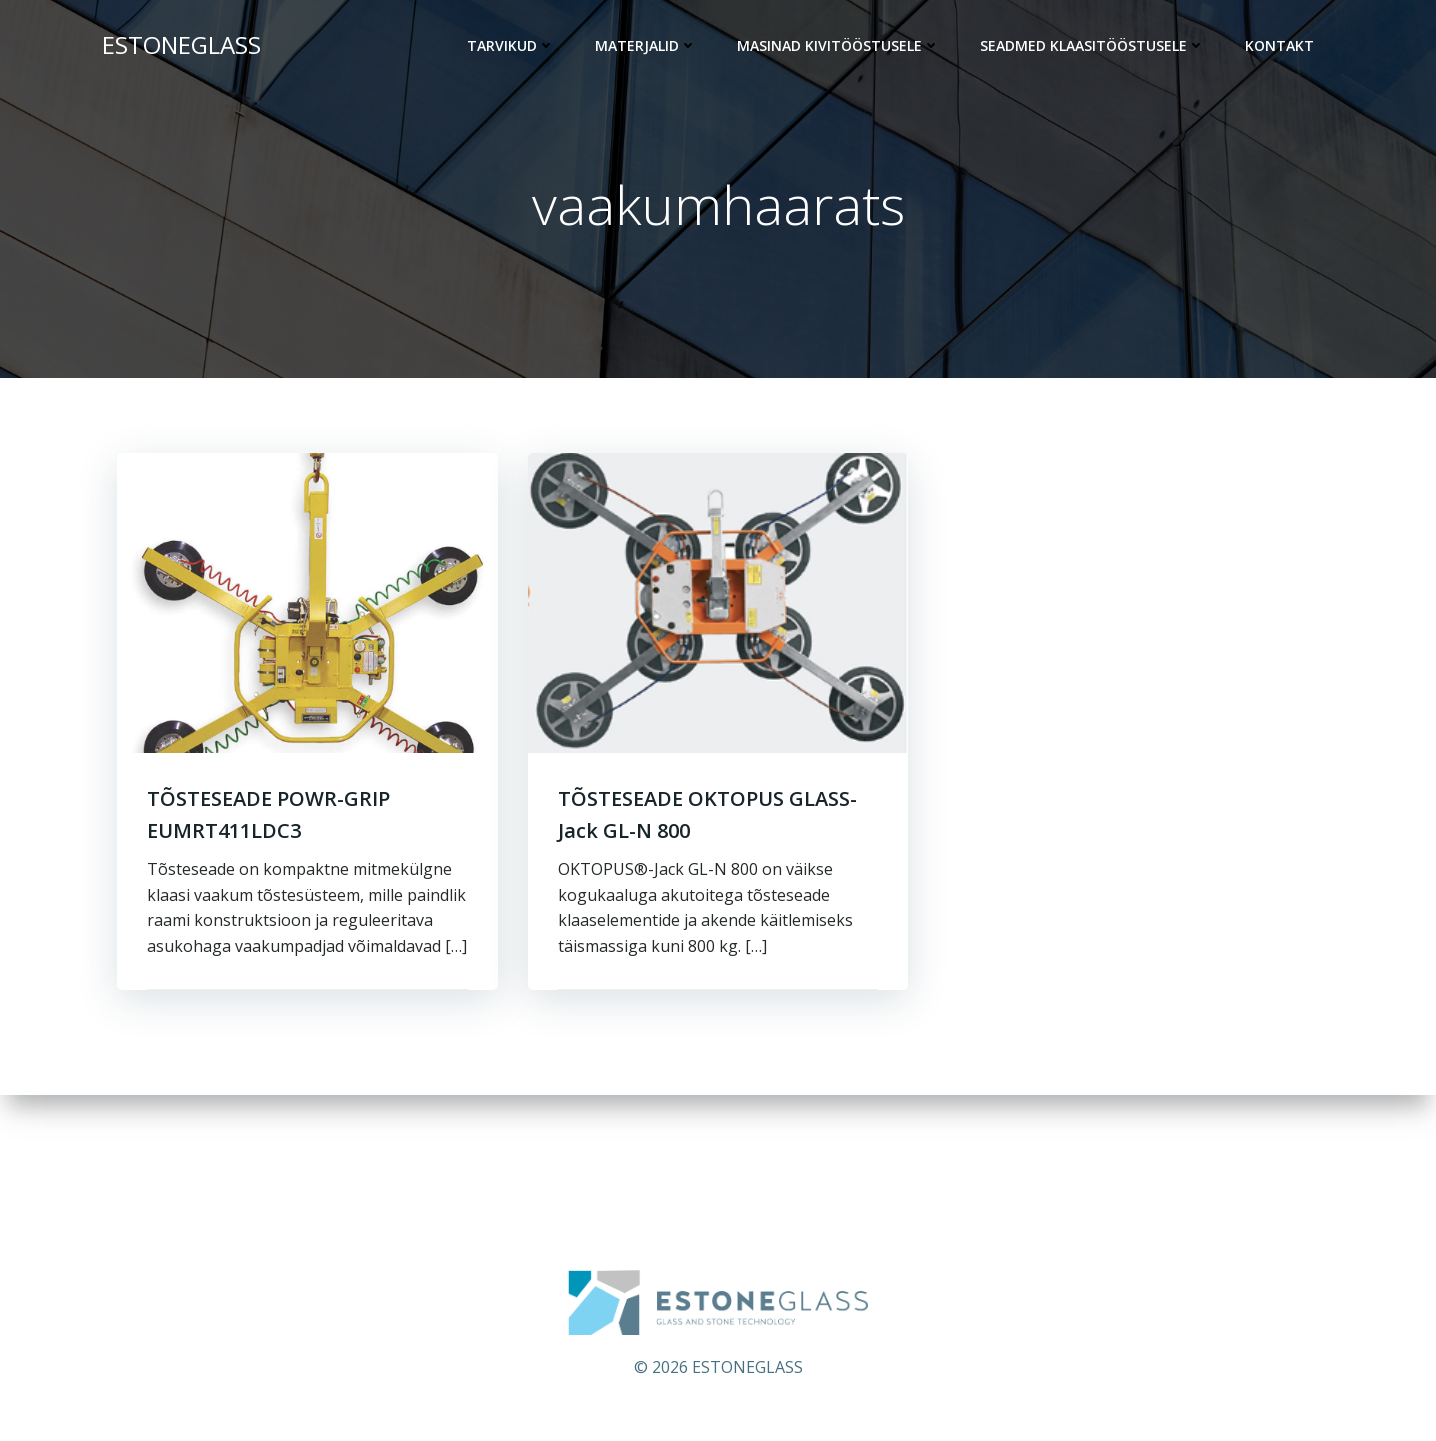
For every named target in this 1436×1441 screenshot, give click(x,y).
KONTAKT (1279, 45)
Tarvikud (511, 45)
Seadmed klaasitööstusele (1092, 45)
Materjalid (646, 45)
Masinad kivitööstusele (838, 45)
